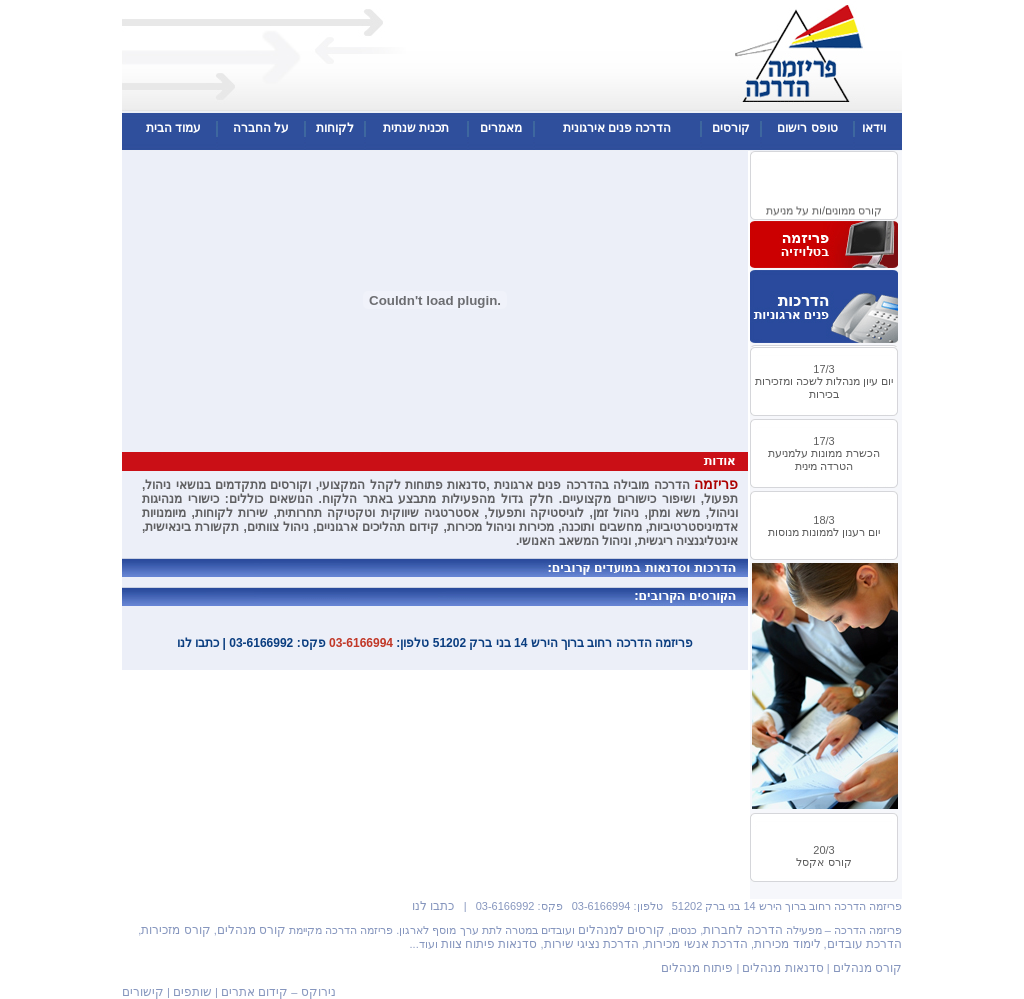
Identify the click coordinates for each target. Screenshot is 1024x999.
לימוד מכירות (787, 944)
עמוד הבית (173, 128)
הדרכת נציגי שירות (592, 944)
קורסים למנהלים (621, 930)
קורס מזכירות (175, 930)
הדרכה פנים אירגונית (617, 128)
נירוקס (318, 992)
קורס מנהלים (251, 930)
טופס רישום (807, 128)
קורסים (731, 128)
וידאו (874, 128)
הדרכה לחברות (742, 930)
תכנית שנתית (416, 128)
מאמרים (501, 128)
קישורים (143, 992)
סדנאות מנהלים (782, 968)
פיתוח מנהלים (697, 968)
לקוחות (335, 128)
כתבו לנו (433, 906)
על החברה (261, 128)
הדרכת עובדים (864, 944)
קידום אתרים (254, 992)
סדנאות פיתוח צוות (489, 944)
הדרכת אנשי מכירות (696, 944)
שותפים (192, 992)
